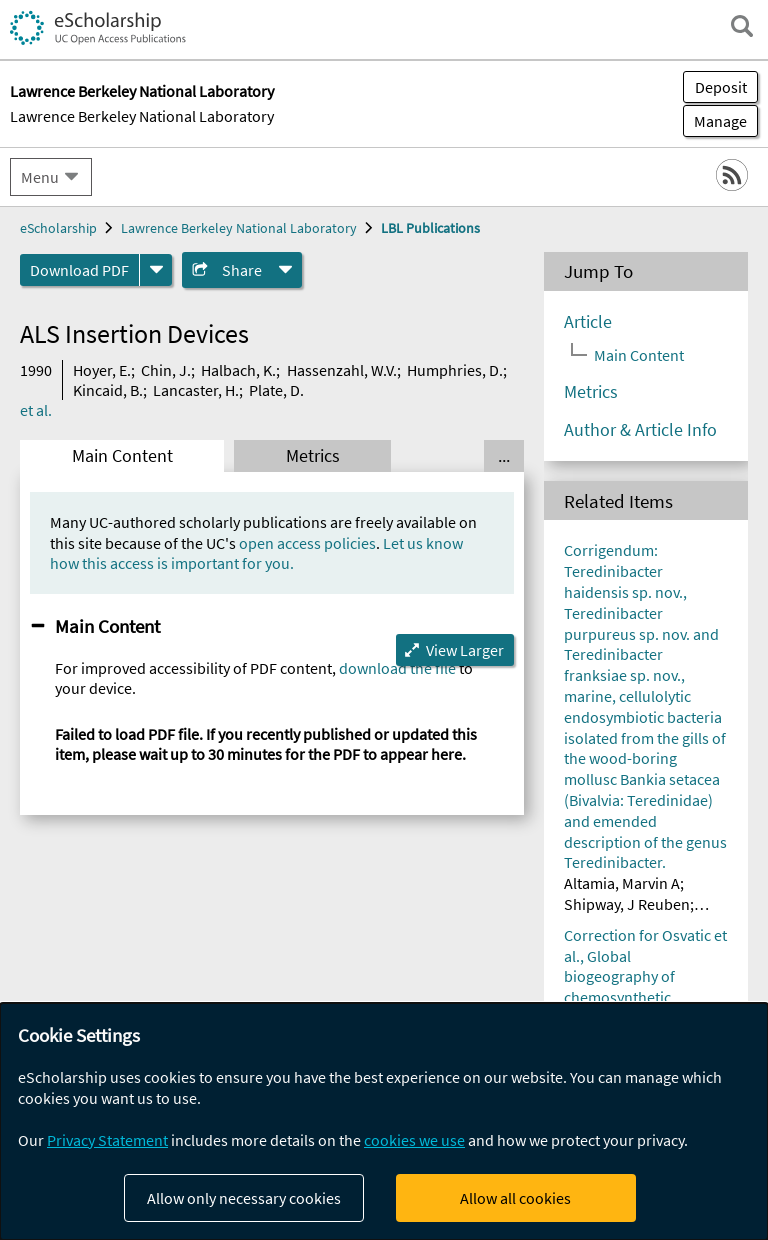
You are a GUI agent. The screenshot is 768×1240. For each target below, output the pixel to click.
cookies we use (414, 1140)
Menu (40, 177)
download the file (397, 668)
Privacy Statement (107, 1140)
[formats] (156, 270)
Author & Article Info (640, 430)
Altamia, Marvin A (622, 883)
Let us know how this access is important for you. (256, 553)
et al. (36, 410)
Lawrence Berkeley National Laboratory (142, 116)
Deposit (721, 87)
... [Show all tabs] (504, 456)
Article (588, 322)
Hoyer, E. (102, 370)
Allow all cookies (515, 1198)
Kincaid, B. (108, 390)
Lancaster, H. (196, 390)
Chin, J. (166, 370)
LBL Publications (430, 228)
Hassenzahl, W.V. (342, 370)
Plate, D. (276, 390)
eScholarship (58, 228)
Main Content (122, 456)
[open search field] (742, 26)
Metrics (313, 456)
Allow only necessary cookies (244, 1198)
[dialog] (384, 1121)
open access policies (307, 543)
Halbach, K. (238, 370)
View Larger (465, 650)
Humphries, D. (455, 370)
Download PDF (79, 270)
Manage (715, 121)
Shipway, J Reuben (627, 904)
